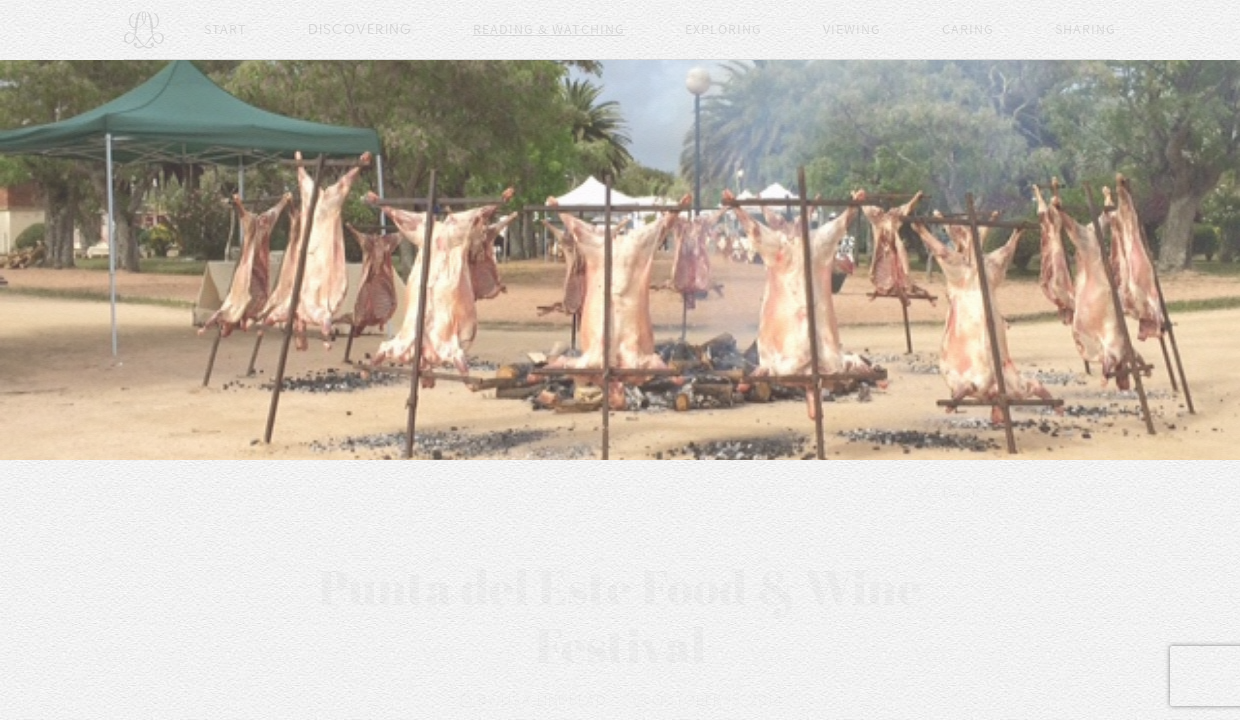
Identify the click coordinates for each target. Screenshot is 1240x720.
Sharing (1085, 30)
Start (225, 30)
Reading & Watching (549, 30)
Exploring (723, 30)
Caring (968, 30)
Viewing (852, 30)
